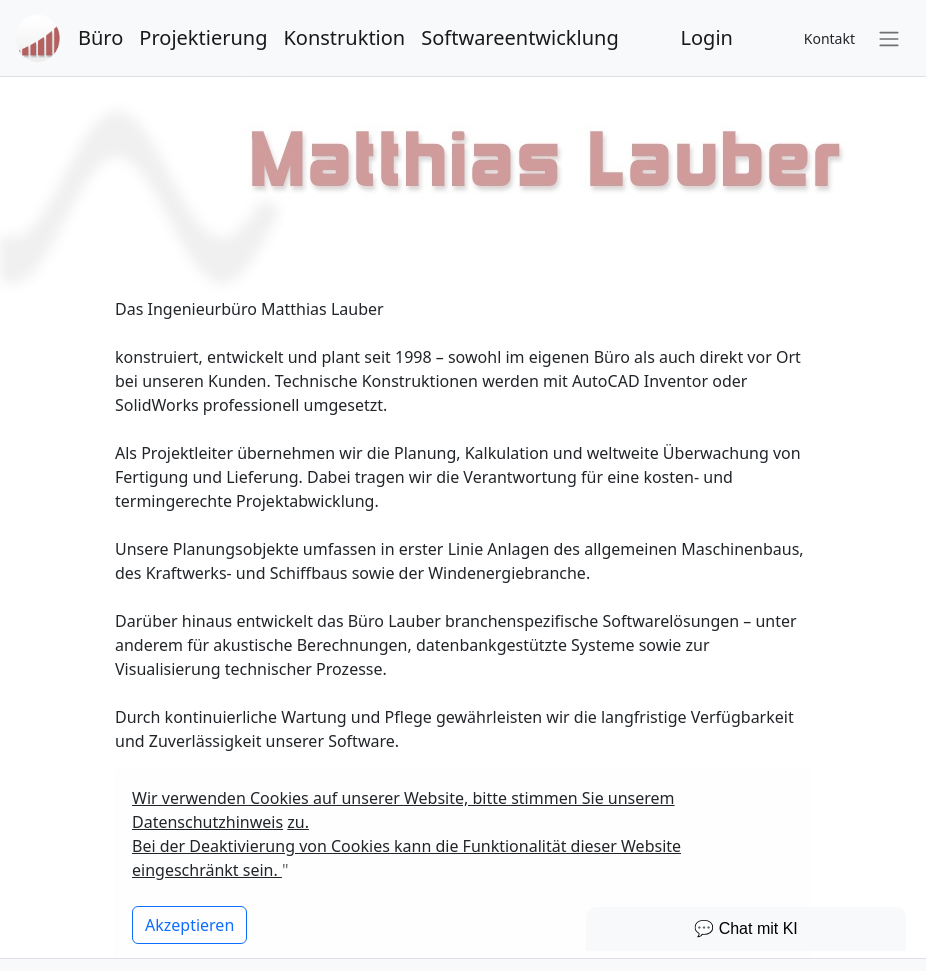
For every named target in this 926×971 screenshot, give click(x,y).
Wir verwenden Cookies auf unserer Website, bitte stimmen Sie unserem (403, 798)
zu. (298, 822)
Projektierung (203, 37)
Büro (100, 37)
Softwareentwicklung (519, 37)
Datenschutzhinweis (207, 822)
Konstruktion (344, 37)
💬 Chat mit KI (746, 928)
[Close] (189, 925)
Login (707, 37)
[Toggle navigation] (889, 38)
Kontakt (829, 38)
